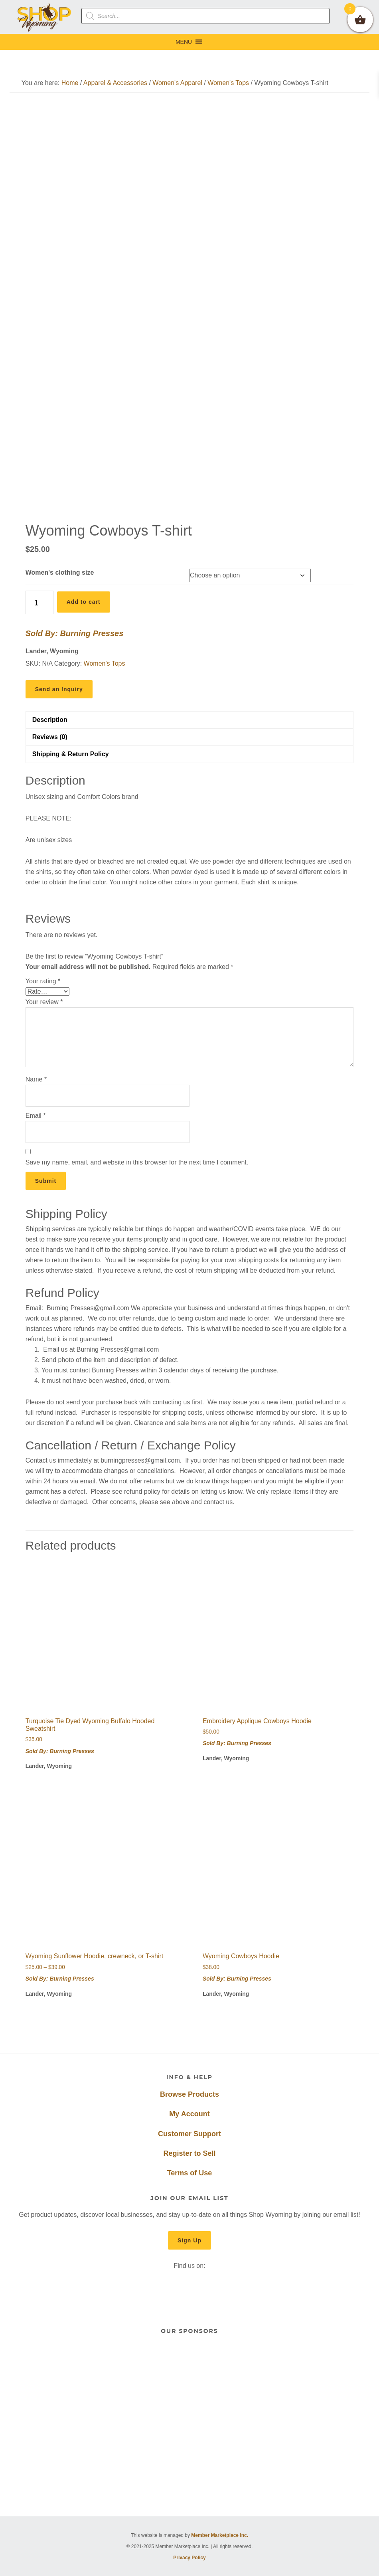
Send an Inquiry (59, 689)
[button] (184, 42)
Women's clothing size (60, 572)
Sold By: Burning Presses (75, 633)
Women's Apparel (177, 82)
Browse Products (189, 2094)
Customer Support (189, 2134)
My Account (189, 2114)
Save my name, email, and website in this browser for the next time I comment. (137, 1162)
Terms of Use (189, 2173)
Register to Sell (189, 2153)
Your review (44, 1001)
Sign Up (189, 2240)
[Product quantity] (39, 602)
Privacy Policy (189, 2557)
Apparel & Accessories (115, 82)
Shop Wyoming (44, 17)
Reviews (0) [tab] (49, 736)
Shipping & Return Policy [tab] (70, 754)
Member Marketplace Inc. (219, 2535)
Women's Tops (228, 82)
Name (36, 1079)
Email (36, 1115)
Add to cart (84, 602)
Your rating (43, 981)
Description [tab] (49, 719)
